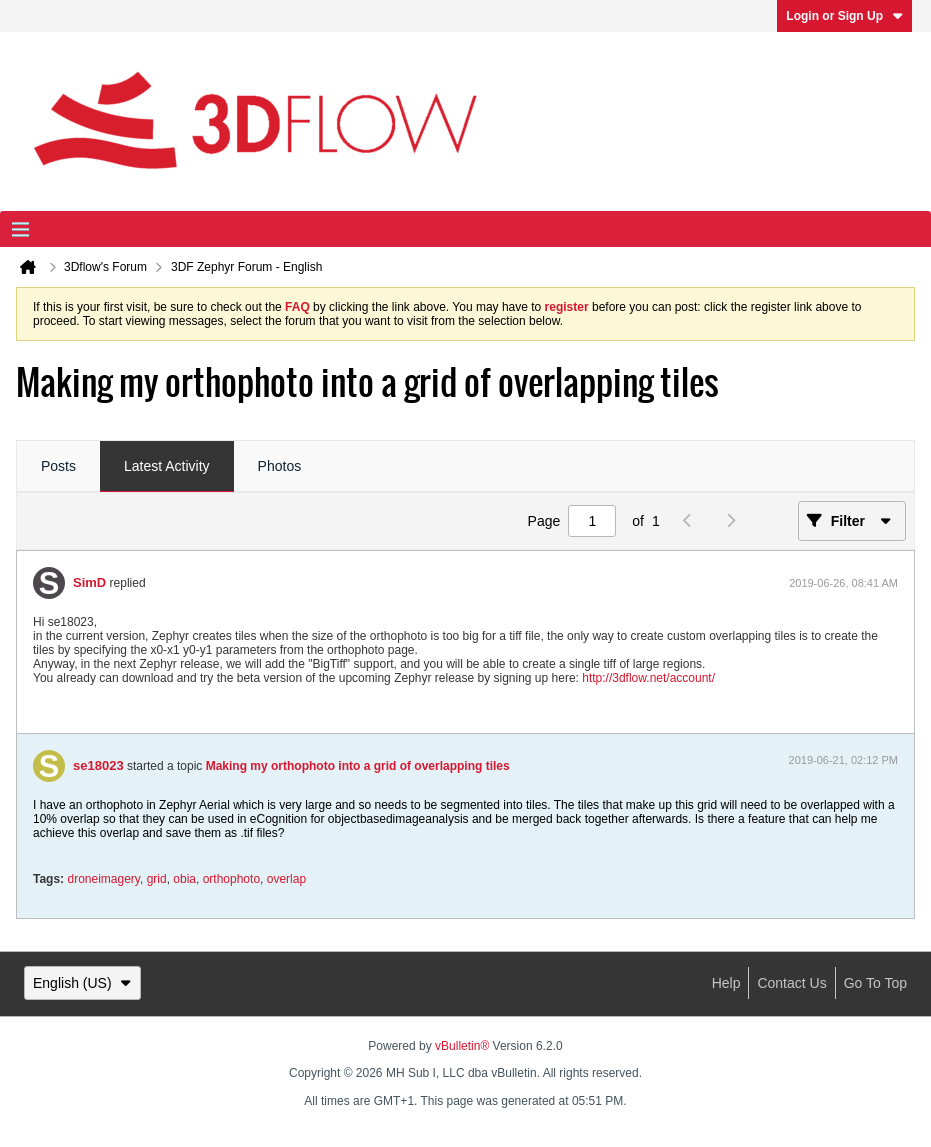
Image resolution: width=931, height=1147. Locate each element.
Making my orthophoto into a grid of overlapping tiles (358, 766)
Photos (280, 466)
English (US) (82, 983)
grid (157, 879)
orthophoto (231, 879)
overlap (286, 879)
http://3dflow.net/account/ (648, 678)
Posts (58, 466)
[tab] (58, 467)
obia (184, 879)
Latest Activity (167, 466)
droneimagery (103, 879)
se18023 (98, 765)
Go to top (875, 983)
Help (726, 983)
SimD (89, 582)
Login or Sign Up (844, 16)
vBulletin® (462, 1046)
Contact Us (791, 983)
